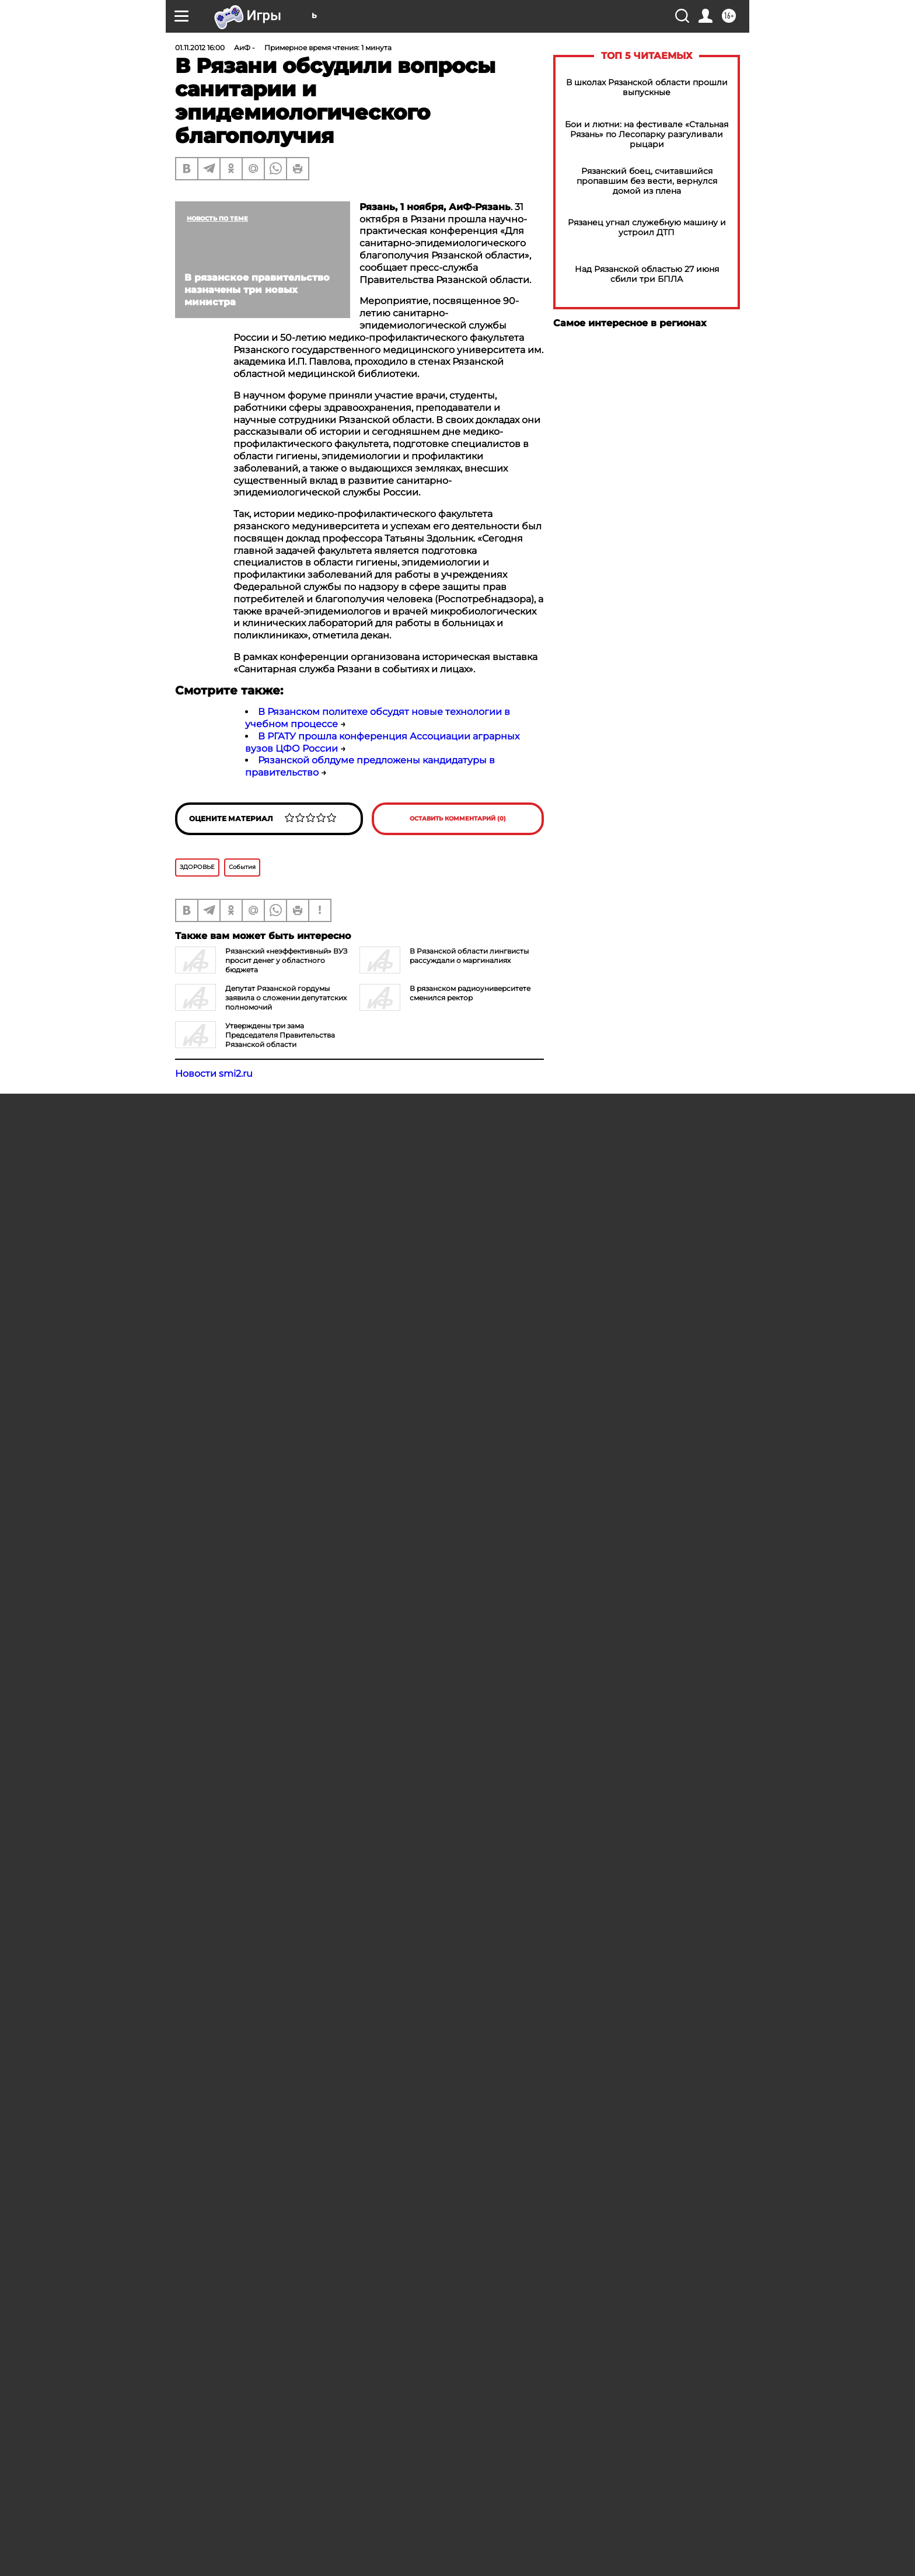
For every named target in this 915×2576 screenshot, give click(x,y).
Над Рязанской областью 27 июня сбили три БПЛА (647, 274)
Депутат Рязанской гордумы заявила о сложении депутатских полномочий (286, 997)
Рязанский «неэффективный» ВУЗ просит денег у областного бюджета (286, 960)
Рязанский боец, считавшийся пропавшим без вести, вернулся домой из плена (647, 181)
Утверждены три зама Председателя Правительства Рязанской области (280, 1035)
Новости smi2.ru (214, 1073)
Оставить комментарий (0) (458, 818)
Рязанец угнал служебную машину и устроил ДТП (647, 228)
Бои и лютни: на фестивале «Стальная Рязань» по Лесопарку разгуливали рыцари (646, 134)
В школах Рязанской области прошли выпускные (647, 87)
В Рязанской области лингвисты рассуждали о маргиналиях (469, 956)
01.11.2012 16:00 (200, 47)
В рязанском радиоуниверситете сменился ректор (470, 993)
